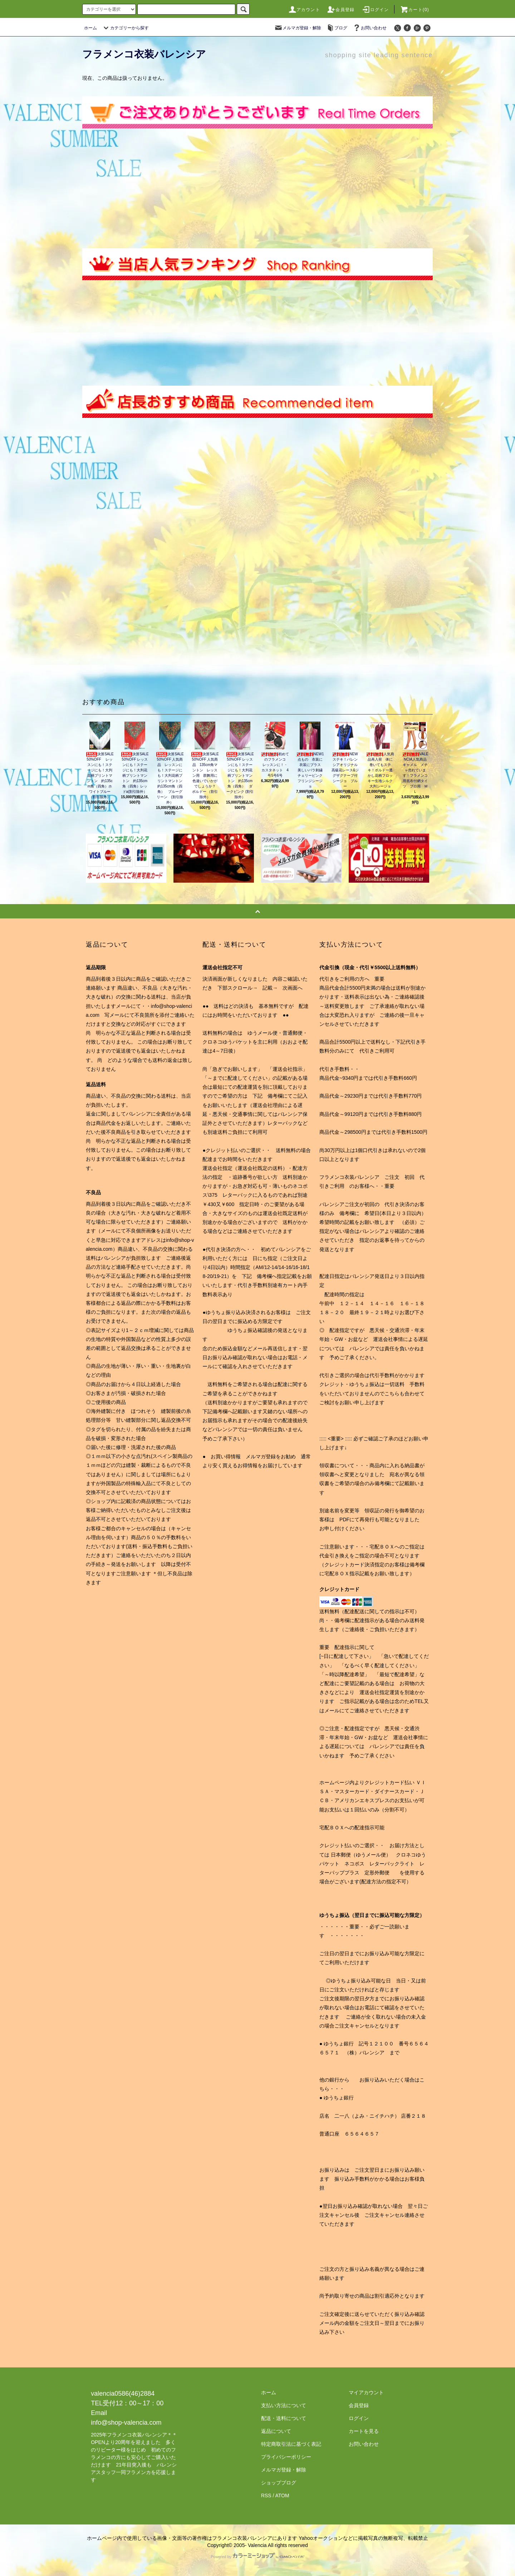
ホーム (90, 27)
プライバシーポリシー (286, 2457)
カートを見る (364, 2431)
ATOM (282, 2495)
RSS (266, 2495)
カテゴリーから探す (125, 27)
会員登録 (340, 9)
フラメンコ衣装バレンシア (144, 54)
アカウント (304, 9)
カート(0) (414, 9)
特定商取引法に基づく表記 (291, 2444)
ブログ (336, 27)
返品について (276, 2431)
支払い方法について (283, 2405)
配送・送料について (283, 2418)
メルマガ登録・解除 (297, 27)
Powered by (257, 2557)
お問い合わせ (369, 27)
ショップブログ (278, 2482)
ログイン (375, 9)
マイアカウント (366, 2392)
